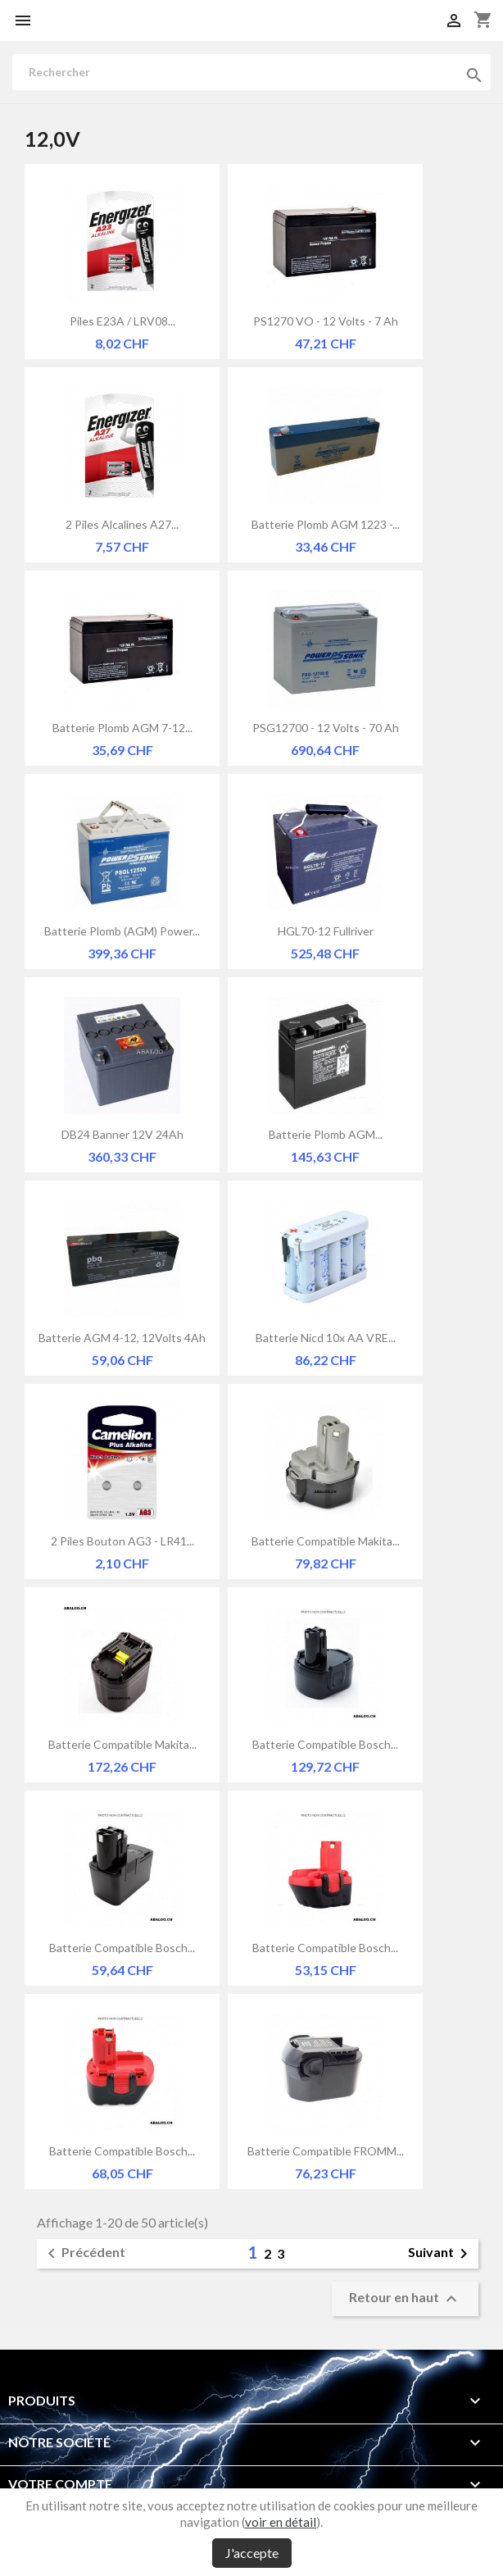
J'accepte (252, 2552)
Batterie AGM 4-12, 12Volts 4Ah (122, 1337)
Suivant (441, 2254)
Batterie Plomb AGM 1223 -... (326, 524)
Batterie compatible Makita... (326, 1541)
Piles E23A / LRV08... (122, 321)
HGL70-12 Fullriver (326, 931)
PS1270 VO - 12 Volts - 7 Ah (325, 321)
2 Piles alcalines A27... (122, 524)
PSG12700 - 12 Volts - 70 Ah (325, 727)
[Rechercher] (251, 72)
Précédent (83, 2254)
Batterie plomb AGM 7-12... (122, 727)
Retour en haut (405, 2299)
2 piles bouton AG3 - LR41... (122, 1541)
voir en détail (280, 2522)
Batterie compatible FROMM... (325, 2151)
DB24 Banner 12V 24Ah (122, 1134)
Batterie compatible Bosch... (325, 1744)
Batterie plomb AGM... (326, 1134)
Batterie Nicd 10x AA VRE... (326, 1337)
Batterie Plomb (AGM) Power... (122, 931)
